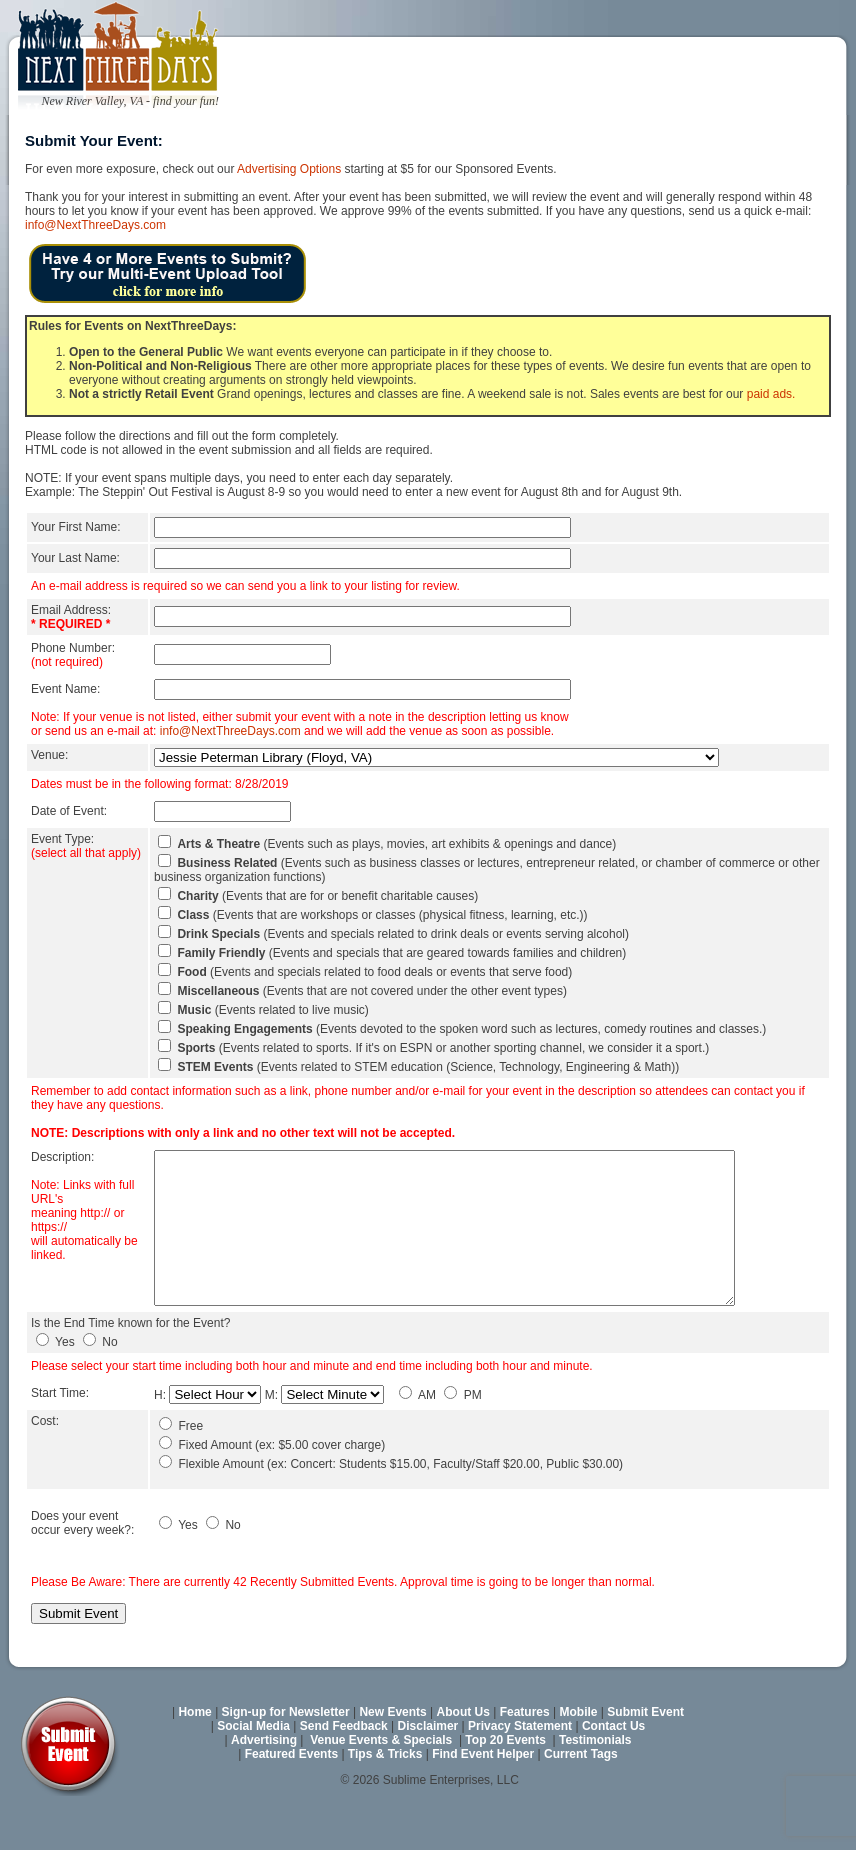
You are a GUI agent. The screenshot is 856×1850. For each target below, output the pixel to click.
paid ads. (771, 394)
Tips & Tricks (385, 1798)
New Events (392, 1756)
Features (525, 1756)
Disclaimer (428, 1770)
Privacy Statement (520, 1770)
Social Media (253, 1770)
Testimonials (595, 1784)
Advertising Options (289, 169)
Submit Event (645, 1756)
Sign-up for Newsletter (286, 1756)
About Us (463, 1756)
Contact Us (613, 1770)
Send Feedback (344, 1770)
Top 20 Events (505, 1784)
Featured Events (291, 1798)
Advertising (264, 1784)
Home (194, 1756)
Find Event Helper (483, 1798)
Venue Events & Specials (381, 1784)
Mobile (579, 1756)
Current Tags (581, 1798)
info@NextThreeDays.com (95, 225)
